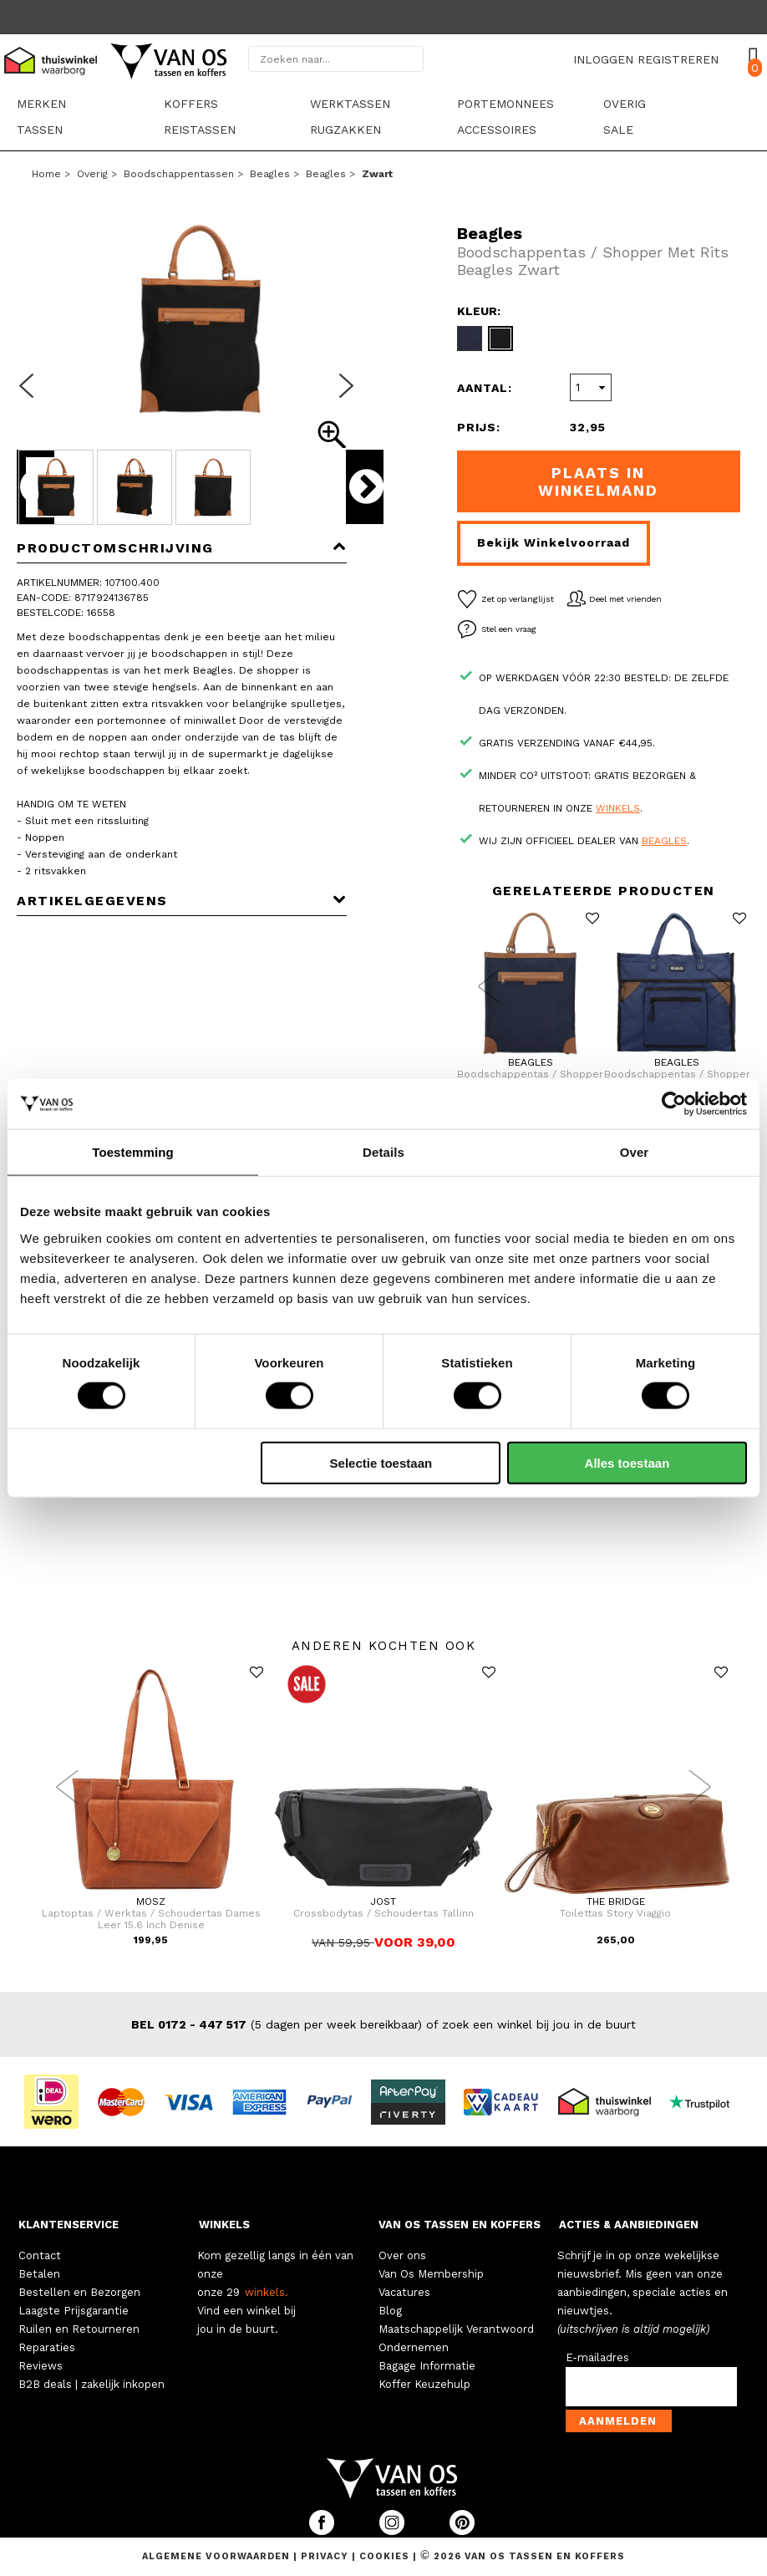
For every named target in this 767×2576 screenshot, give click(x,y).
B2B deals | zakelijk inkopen (91, 2384)
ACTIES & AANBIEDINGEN (628, 2224)
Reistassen (200, 129)
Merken (41, 103)
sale (618, 129)
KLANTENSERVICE (68, 2224)
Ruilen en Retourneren (79, 2329)
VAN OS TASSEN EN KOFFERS (459, 2224)
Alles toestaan (627, 1462)
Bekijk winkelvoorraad (553, 542)
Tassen (40, 129)
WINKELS (224, 2224)
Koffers (191, 103)
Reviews (40, 2366)
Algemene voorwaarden (217, 2556)
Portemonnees (505, 103)
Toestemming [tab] (133, 1152)
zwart (377, 174)
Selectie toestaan (381, 1462)
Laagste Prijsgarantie (73, 2310)
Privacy (326, 2556)
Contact (39, 2255)
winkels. (266, 2292)
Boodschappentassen (179, 174)
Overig (624, 103)
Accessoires (496, 129)
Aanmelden (618, 2421)
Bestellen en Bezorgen (79, 2292)
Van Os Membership (431, 2274)
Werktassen (350, 103)
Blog (390, 2310)
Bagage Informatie (426, 2366)
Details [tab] (383, 1152)
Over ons (402, 2255)
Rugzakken (345, 129)
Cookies (384, 2556)
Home (46, 174)
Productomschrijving (182, 548)
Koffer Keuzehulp (424, 2384)
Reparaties (46, 2347)
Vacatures (404, 2292)
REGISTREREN (678, 59)
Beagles (270, 174)
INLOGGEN (603, 59)
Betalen (39, 2274)
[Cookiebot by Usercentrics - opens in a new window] (674, 1104)
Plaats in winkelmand (598, 481)
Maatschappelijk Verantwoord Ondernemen (456, 2338)
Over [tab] (634, 1152)
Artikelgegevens (182, 901)
